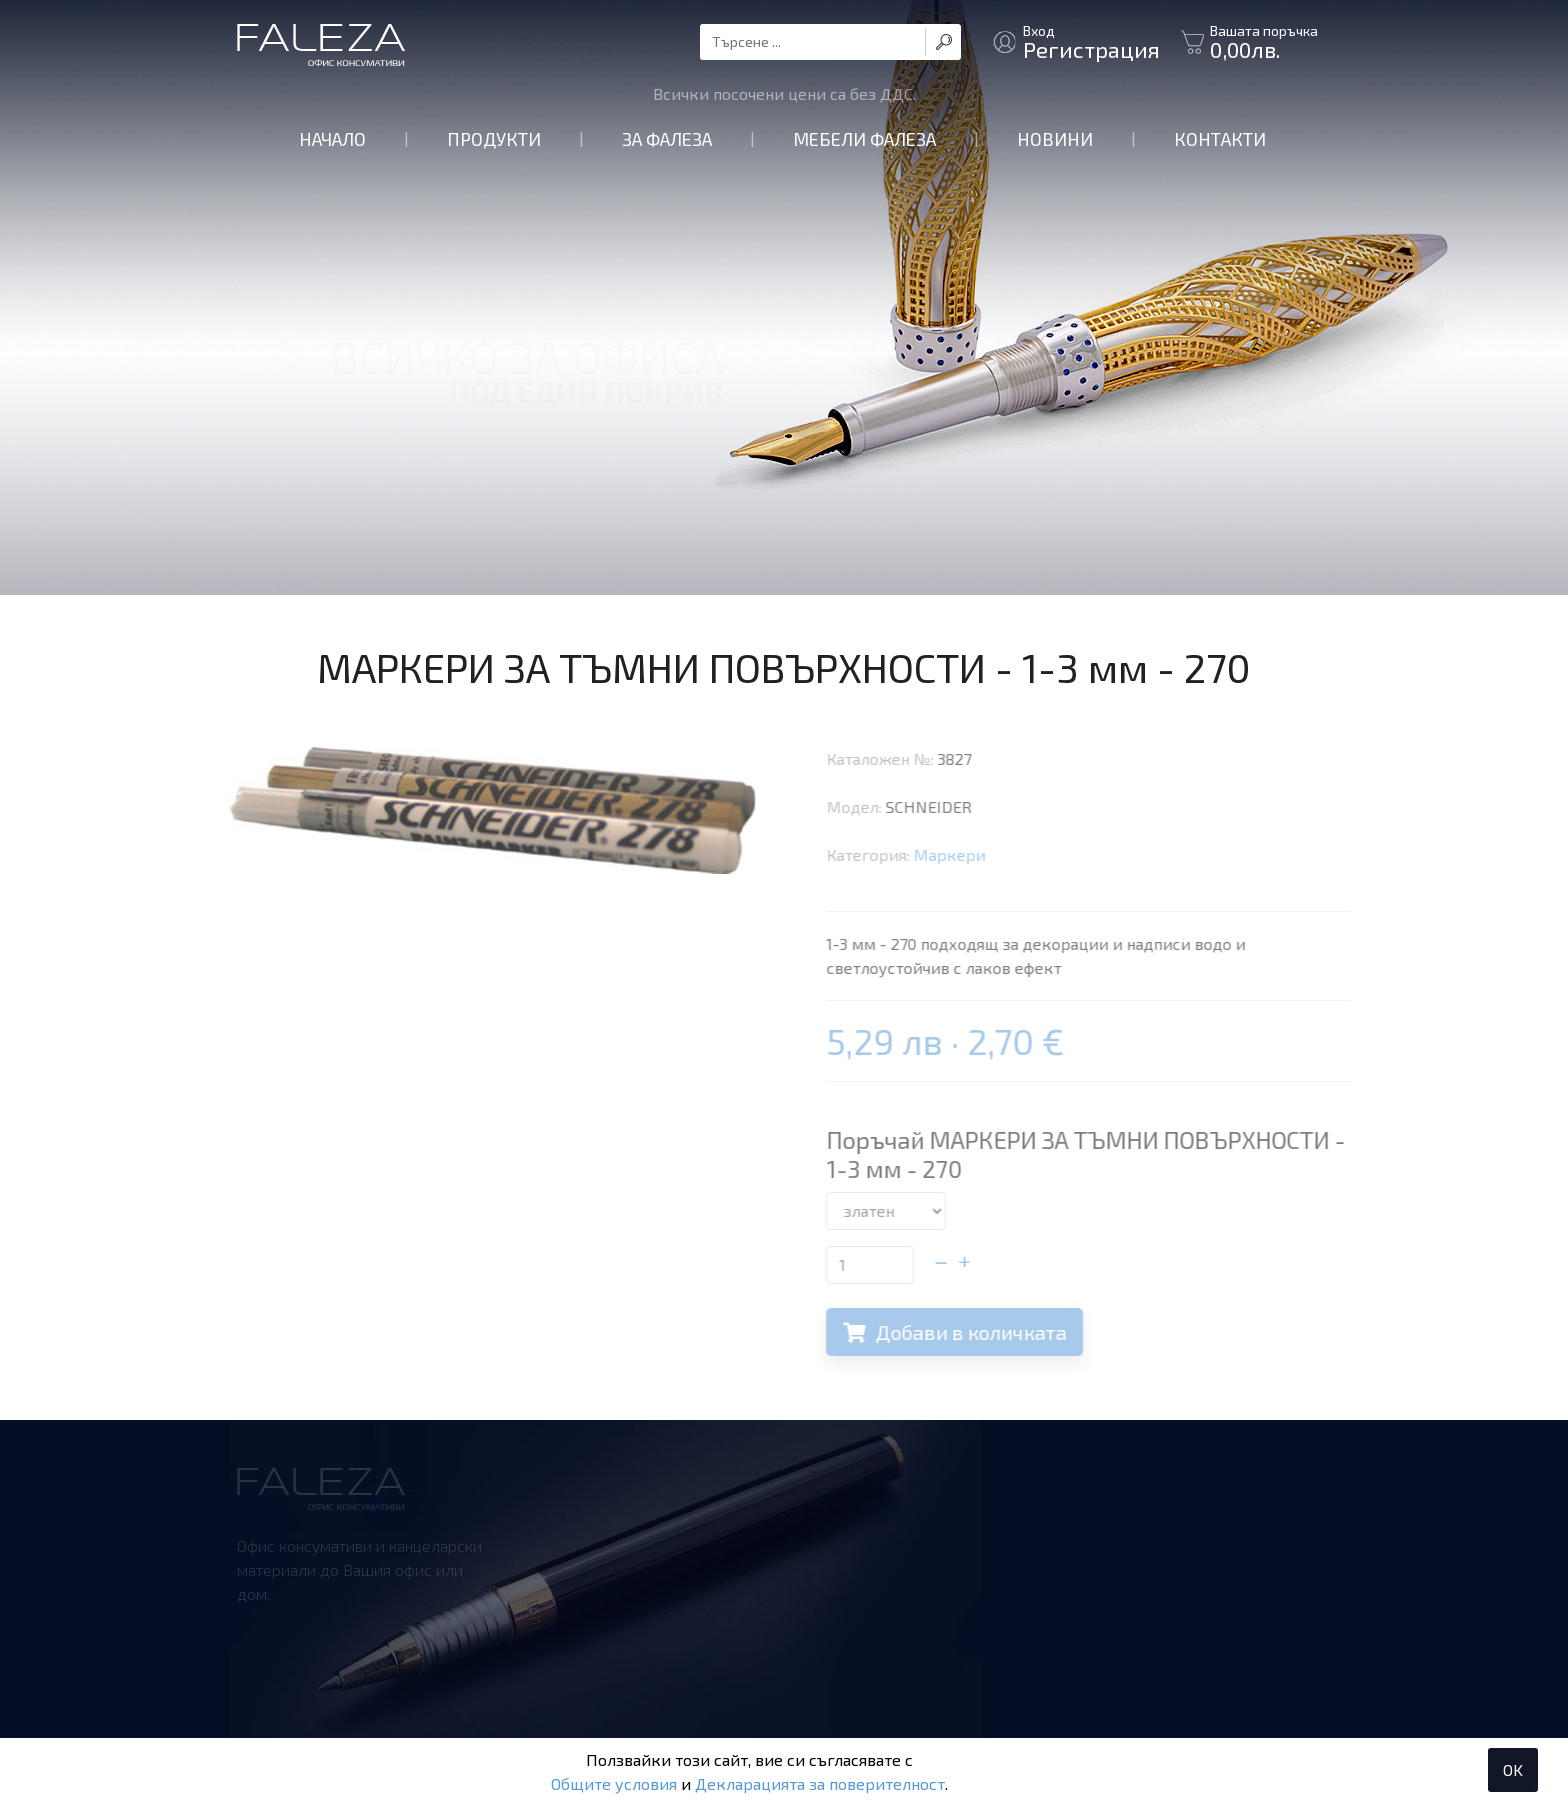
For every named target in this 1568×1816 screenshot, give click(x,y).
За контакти (555, 42)
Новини (1055, 139)
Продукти (494, 139)
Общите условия (614, 1783)
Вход (1091, 42)
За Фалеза (667, 139)
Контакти (1220, 139)
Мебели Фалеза (864, 139)
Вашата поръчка (1264, 42)
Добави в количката (974, 1332)
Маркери (969, 854)
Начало (332, 139)
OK (1513, 1769)
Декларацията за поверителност (820, 1783)
